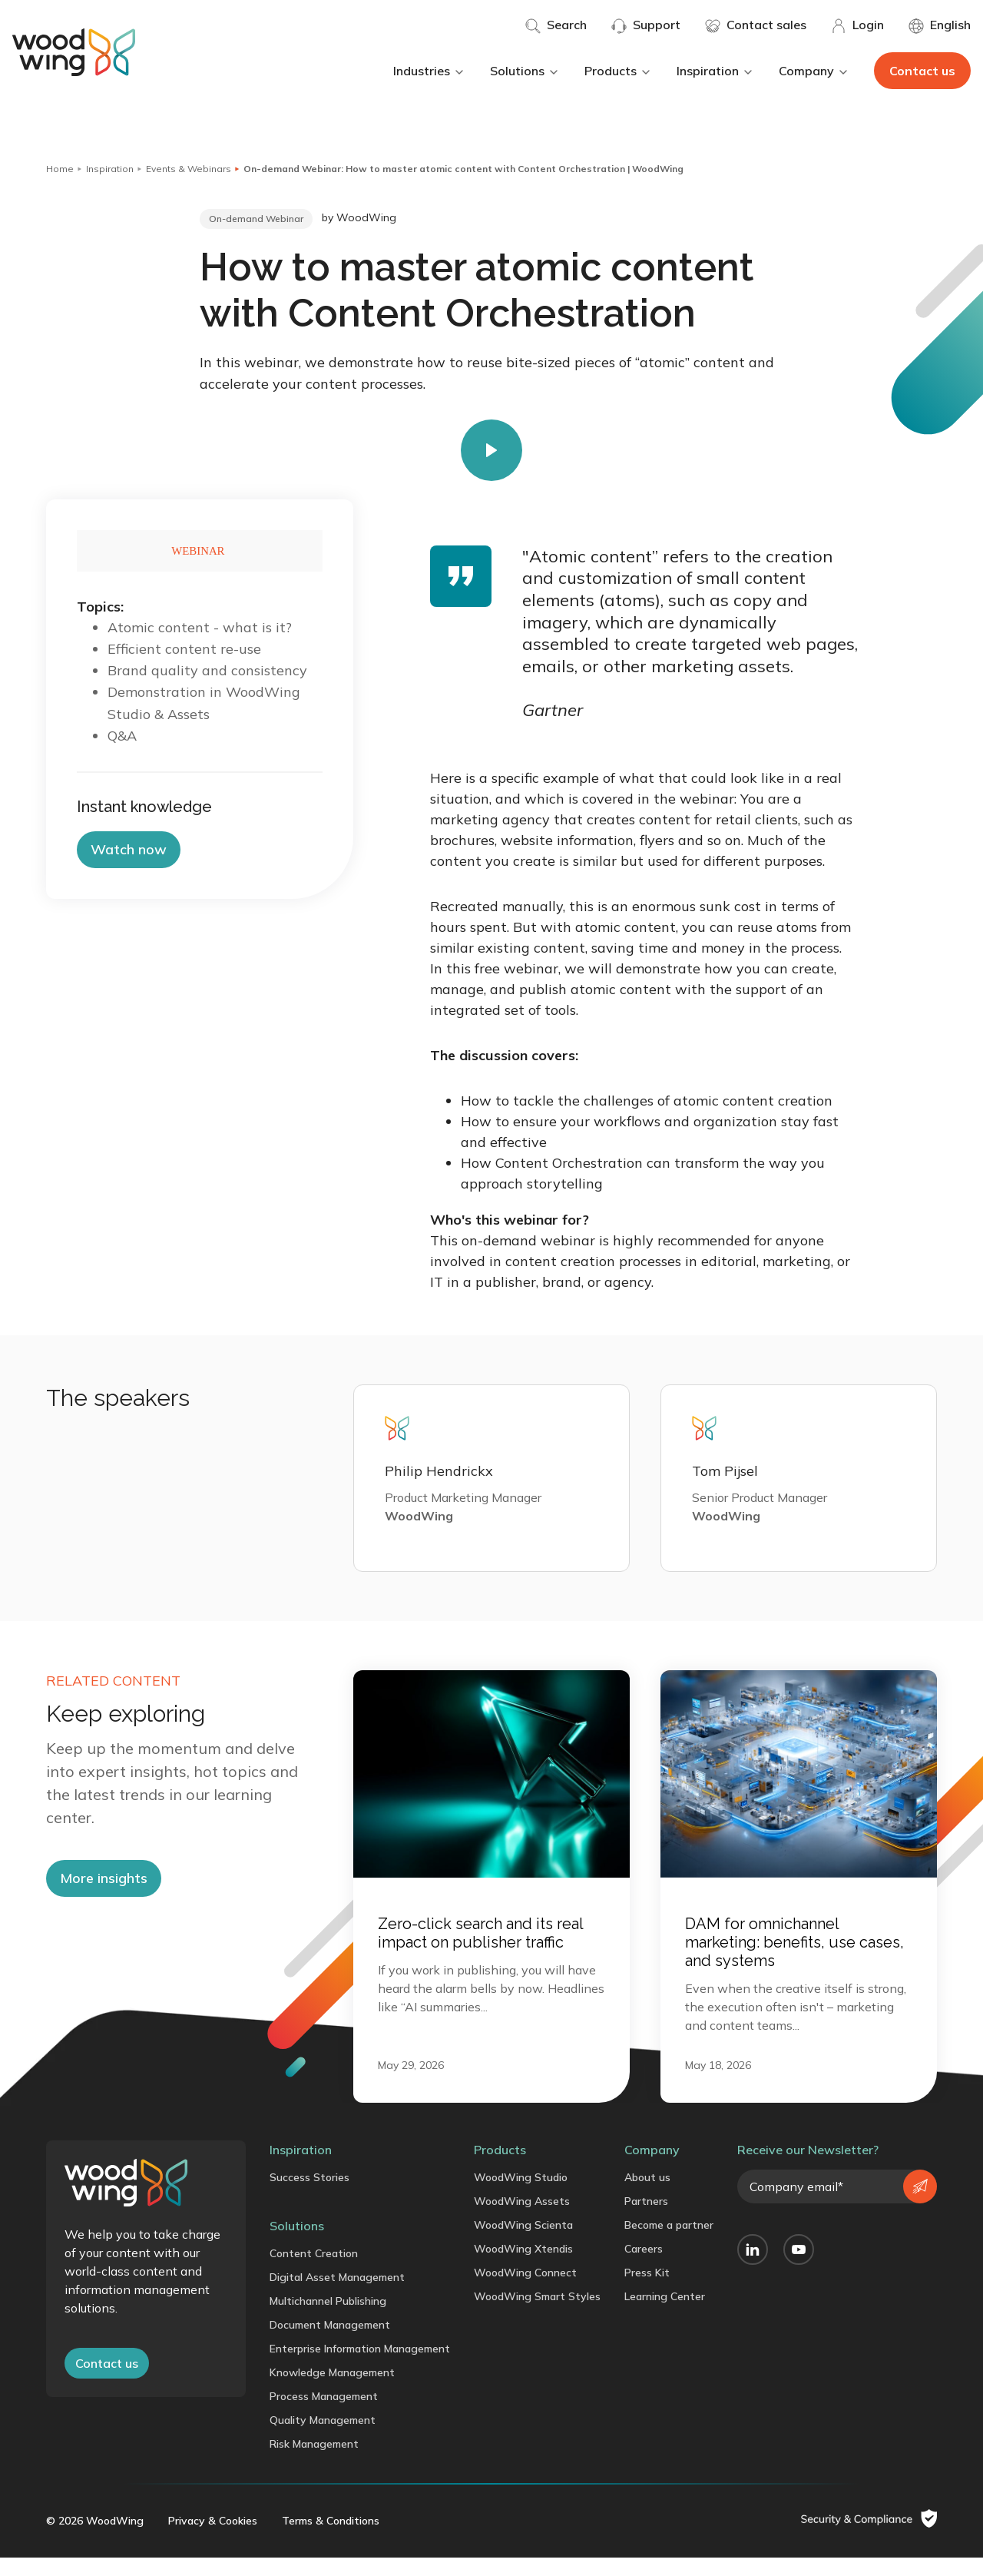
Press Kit (647, 2291)
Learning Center (664, 2315)
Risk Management (314, 2462)
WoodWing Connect (525, 2291)
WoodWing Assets (522, 2219)
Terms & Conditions (330, 2539)
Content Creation (314, 2272)
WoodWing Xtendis (523, 2267)
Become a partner (668, 2243)
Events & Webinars (188, 168)
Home (60, 168)
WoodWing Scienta (523, 2243)
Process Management (324, 2415)
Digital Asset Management (337, 2295)
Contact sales (755, 25)
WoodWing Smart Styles (537, 2315)
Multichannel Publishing (328, 2319)
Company (814, 70)
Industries (429, 70)
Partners (646, 2219)
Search (556, 25)
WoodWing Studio (521, 2196)
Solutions (525, 70)
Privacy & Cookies (212, 2539)
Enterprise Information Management (360, 2367)
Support (645, 25)
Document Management (330, 2343)
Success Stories (309, 2196)
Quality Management (323, 2438)
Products (618, 70)
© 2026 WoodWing (95, 2539)
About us (647, 2196)
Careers (643, 2267)
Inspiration (715, 70)
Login (857, 25)
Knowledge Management (332, 2391)
